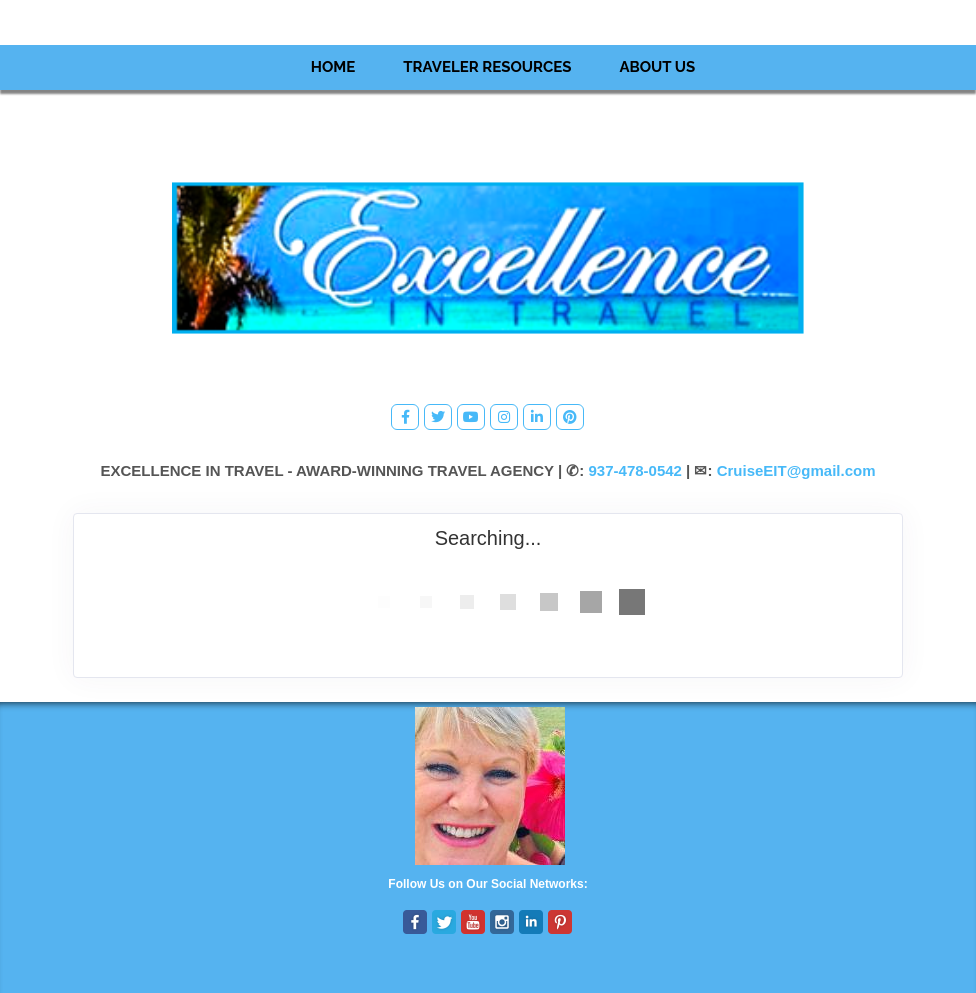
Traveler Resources (487, 67)
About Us (657, 67)
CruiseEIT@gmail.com (796, 470)
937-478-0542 (635, 470)
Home (333, 67)
